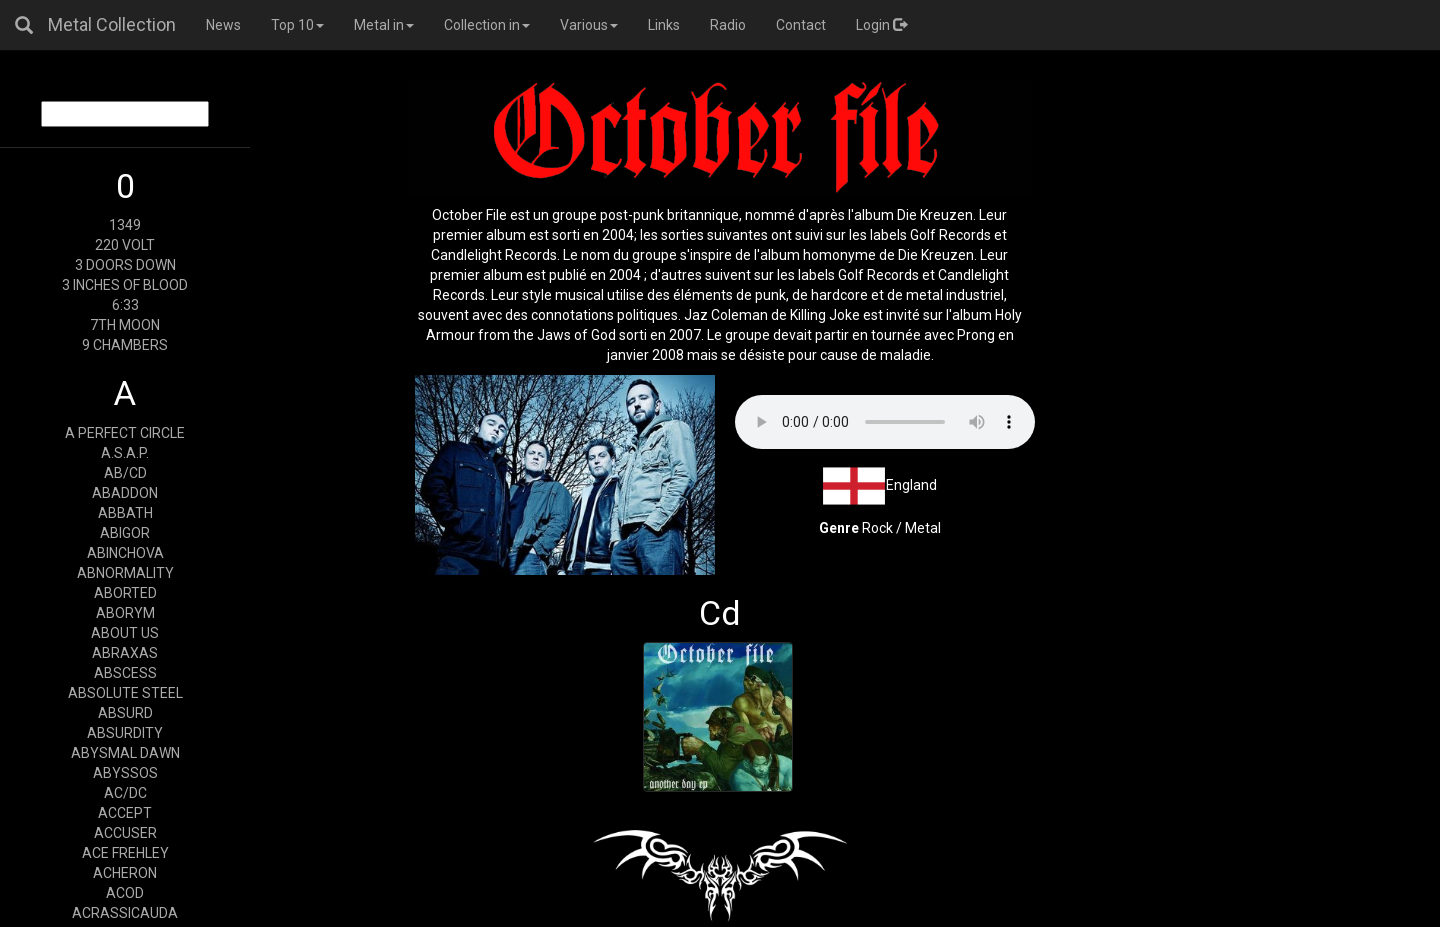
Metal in (384, 25)
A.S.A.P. (125, 453)
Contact (801, 25)
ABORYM (125, 613)
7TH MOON (125, 325)
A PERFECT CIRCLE (125, 433)
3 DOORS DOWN (125, 265)
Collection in (487, 25)
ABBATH (125, 513)
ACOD (125, 893)
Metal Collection (112, 24)
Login (881, 25)
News (223, 25)
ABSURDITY (125, 733)
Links (664, 25)
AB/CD (125, 473)
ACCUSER (125, 833)
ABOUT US (125, 633)
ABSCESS (125, 673)
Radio (728, 25)
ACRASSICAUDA (125, 913)
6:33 (125, 305)
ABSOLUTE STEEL (125, 693)
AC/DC (125, 793)
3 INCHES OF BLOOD (125, 285)
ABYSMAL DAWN (125, 753)
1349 (125, 225)
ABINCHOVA (125, 553)
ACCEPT (125, 813)
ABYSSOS (125, 773)
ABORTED (125, 593)
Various (589, 25)
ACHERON (125, 873)
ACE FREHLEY (125, 853)
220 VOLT (125, 245)
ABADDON (125, 493)
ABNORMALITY (125, 573)
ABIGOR (125, 533)
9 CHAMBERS (125, 345)
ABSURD (125, 713)
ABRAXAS (125, 653)
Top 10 (297, 25)
